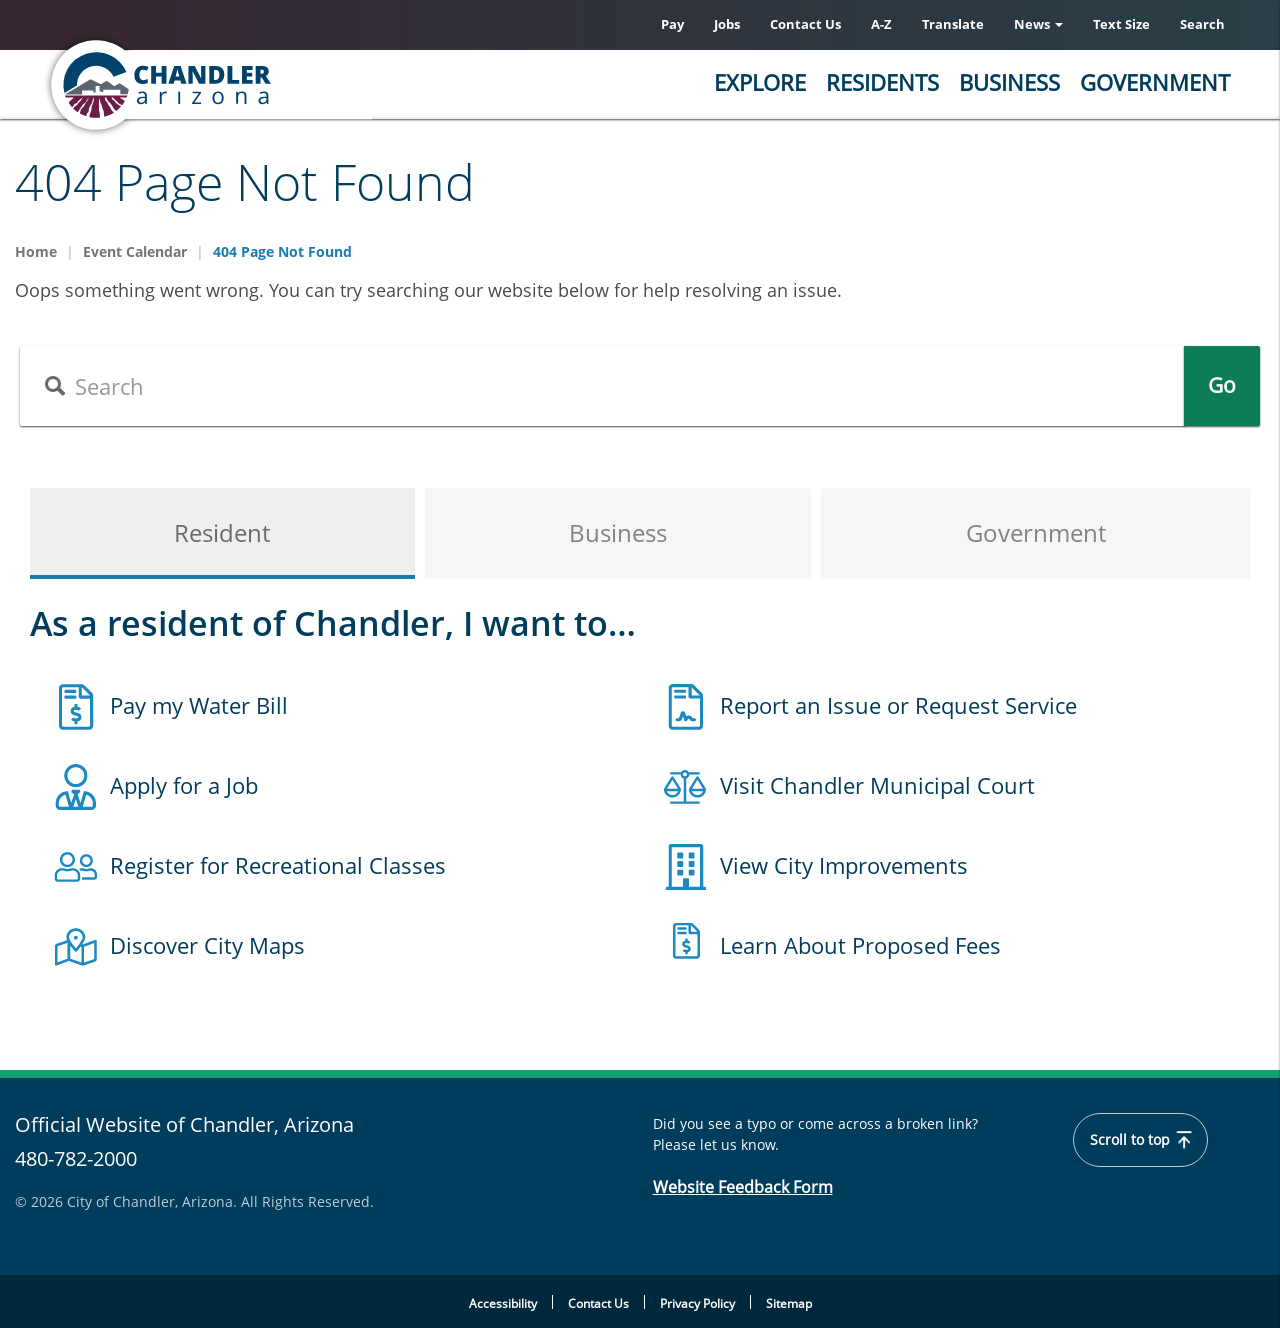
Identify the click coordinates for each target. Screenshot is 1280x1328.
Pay (672, 24)
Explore (760, 82)
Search (1202, 24)
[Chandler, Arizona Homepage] (240, 85)
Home (36, 251)
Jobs (727, 24)
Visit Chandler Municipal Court (877, 785)
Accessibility (503, 1303)
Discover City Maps (207, 945)
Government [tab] (1036, 533)
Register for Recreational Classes (278, 865)
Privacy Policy (697, 1303)
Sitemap (789, 1303)
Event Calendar (135, 251)
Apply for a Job (184, 785)
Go (1222, 386)
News (1038, 24)
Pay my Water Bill (199, 705)
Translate (953, 24)
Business (1009, 82)
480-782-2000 (76, 1158)
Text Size (1121, 24)
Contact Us (805, 24)
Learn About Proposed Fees (860, 945)
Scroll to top (1140, 1140)
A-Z (881, 24)
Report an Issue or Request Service (898, 705)
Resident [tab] (222, 533)
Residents (882, 82)
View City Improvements (844, 865)
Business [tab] (618, 533)
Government (1155, 82)
